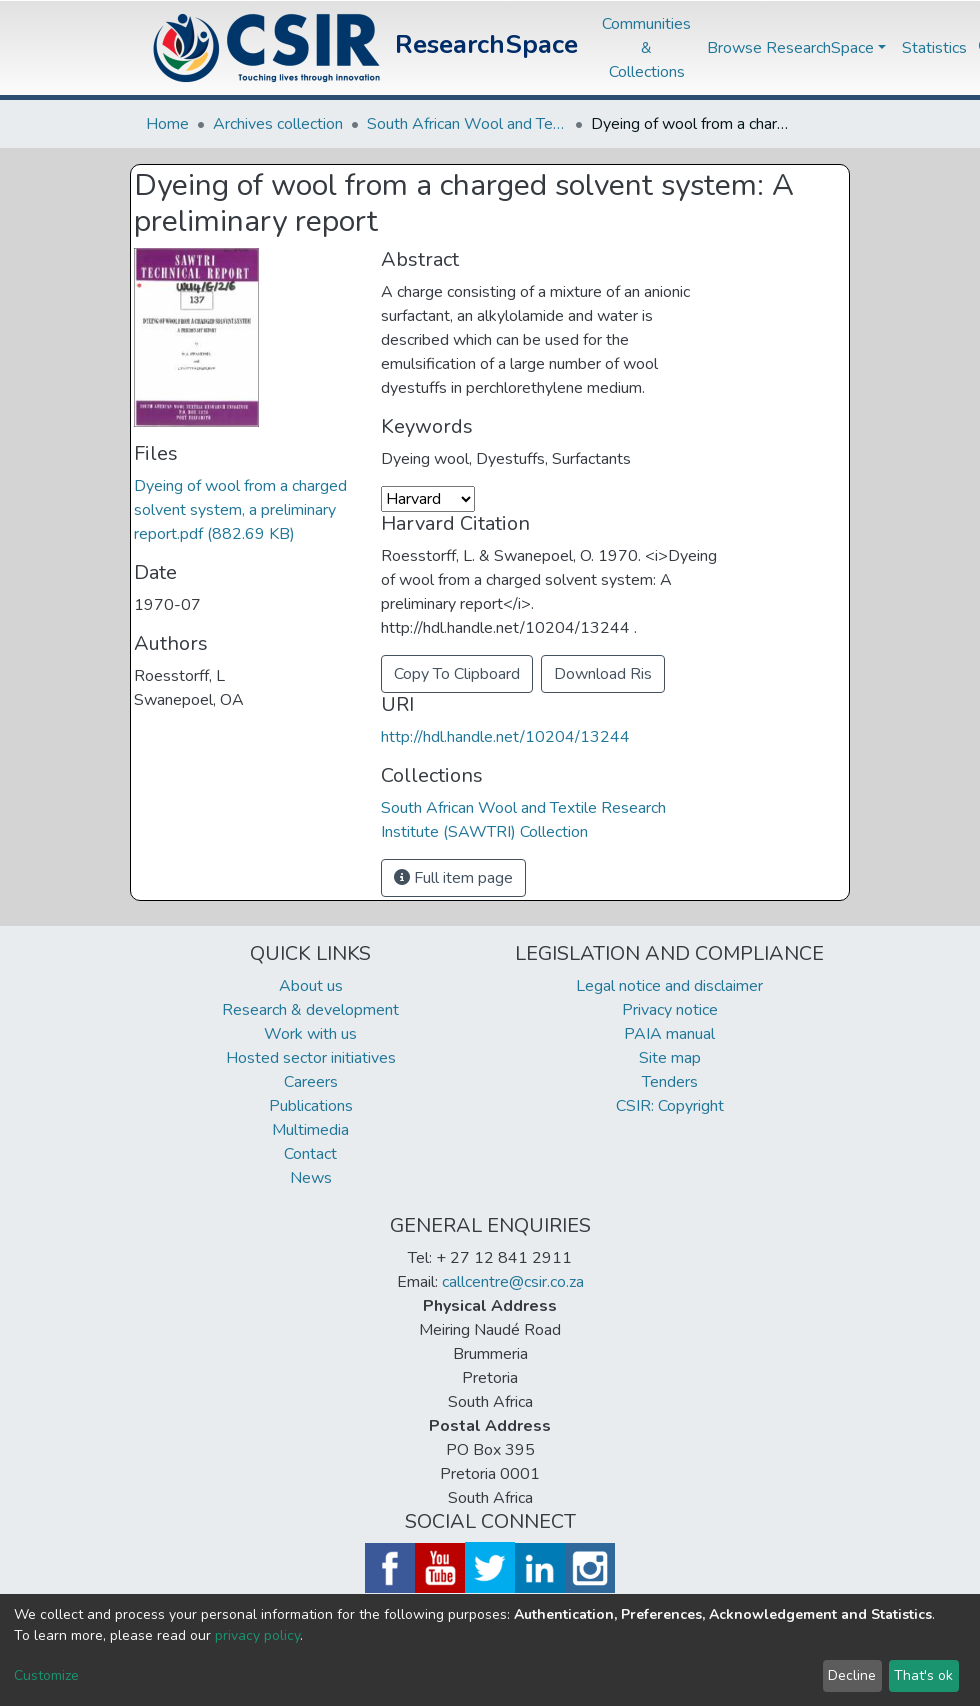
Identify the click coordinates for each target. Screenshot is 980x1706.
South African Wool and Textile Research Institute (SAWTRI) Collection (467, 124)
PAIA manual (669, 1034)
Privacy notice (670, 1010)
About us (311, 986)
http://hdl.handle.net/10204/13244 (505, 737)
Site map (670, 1058)
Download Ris (603, 674)
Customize (46, 1675)
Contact (310, 1154)
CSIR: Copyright (670, 1106)
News (311, 1178)
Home (167, 124)
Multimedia (310, 1130)
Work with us (310, 1034)
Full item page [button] (453, 878)
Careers (311, 1082)
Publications (311, 1106)
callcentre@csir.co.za (513, 1282)
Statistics (934, 48)
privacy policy (257, 1635)
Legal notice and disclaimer (669, 986)
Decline (852, 1675)
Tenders (670, 1082)
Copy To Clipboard (457, 674)
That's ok (923, 1675)
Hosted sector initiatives (311, 1058)
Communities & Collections (646, 48)
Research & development (310, 1010)
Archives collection (278, 124)
